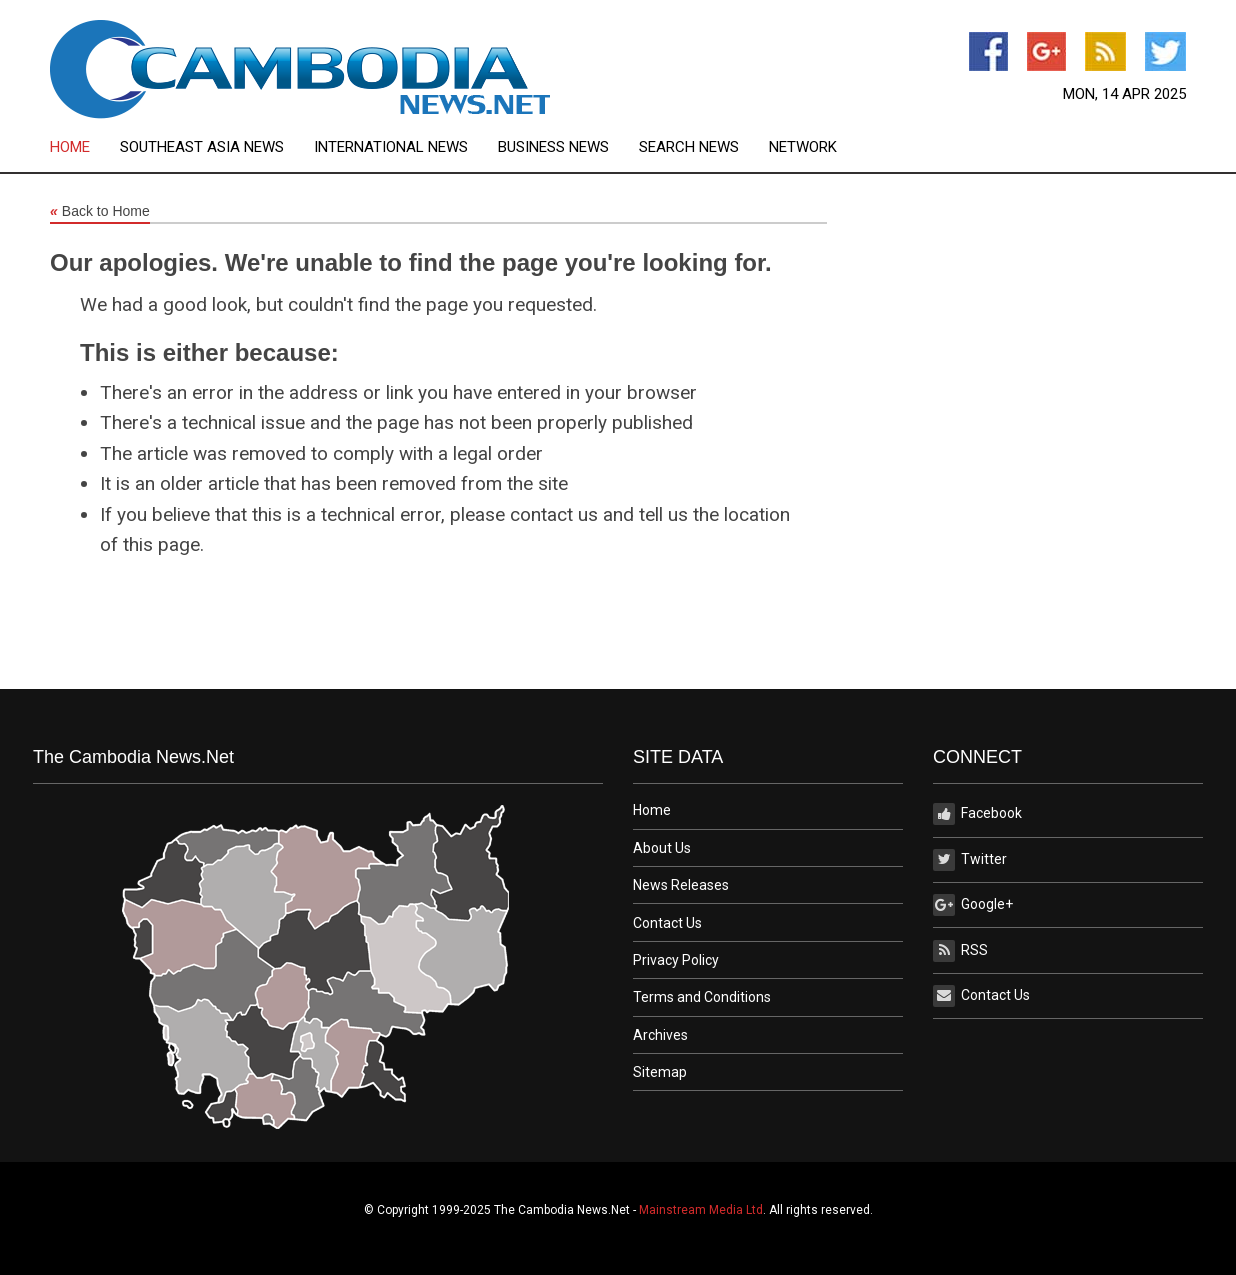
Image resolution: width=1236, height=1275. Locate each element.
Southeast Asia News (202, 147)
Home (70, 147)
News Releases (681, 885)
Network (803, 147)
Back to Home (100, 212)
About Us (662, 848)
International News (391, 147)
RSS (960, 951)
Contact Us (667, 923)
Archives (660, 1035)
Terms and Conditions (702, 997)
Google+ (973, 905)
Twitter (970, 860)
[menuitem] (85, 147)
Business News (553, 147)
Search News (689, 147)
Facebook (977, 814)
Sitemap (660, 1072)
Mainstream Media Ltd (701, 1210)
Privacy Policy (676, 960)
